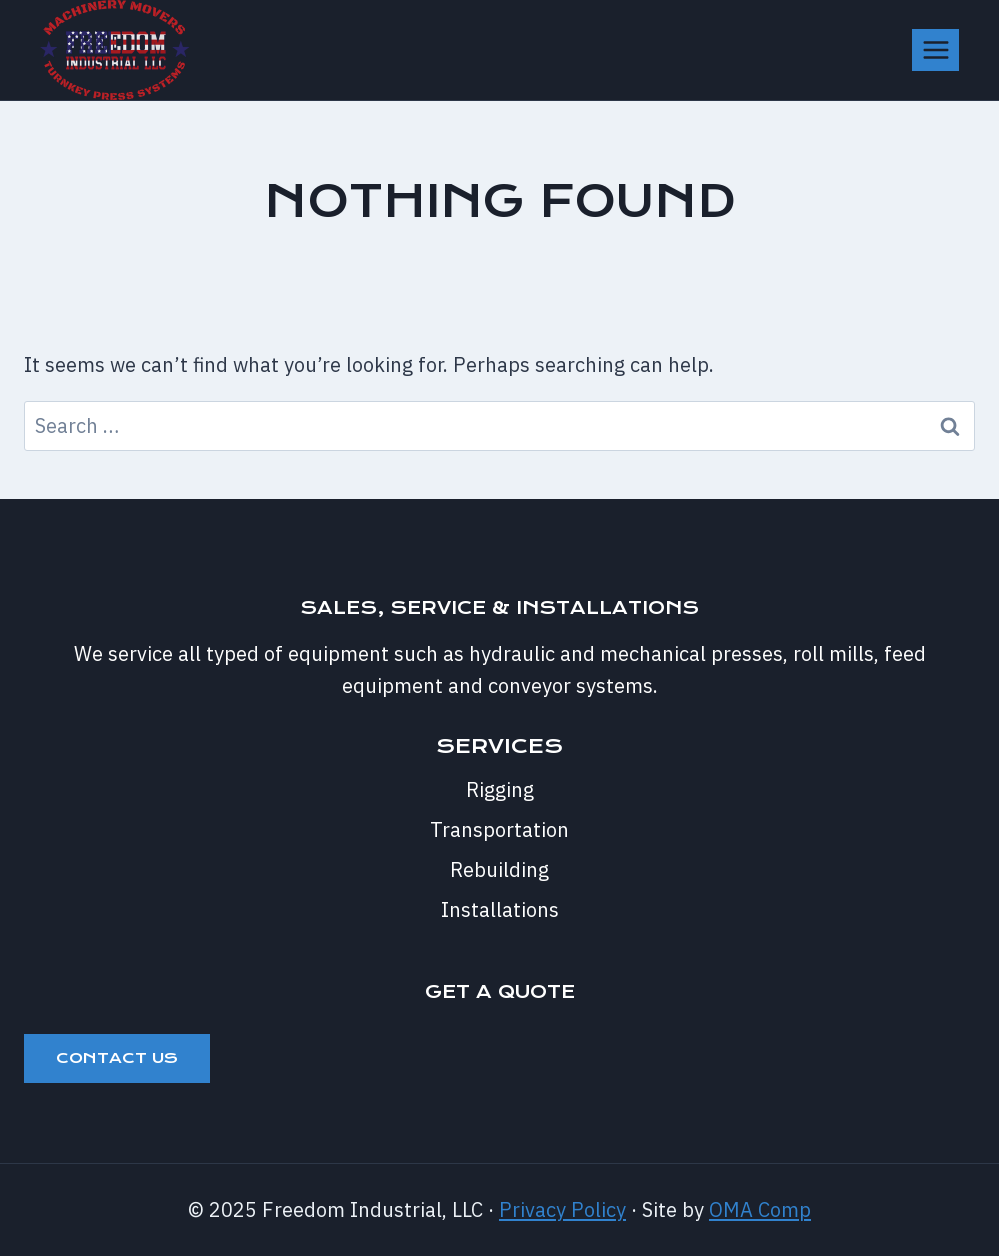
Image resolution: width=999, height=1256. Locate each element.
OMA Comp (760, 1209)
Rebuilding (499, 869)
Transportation (499, 829)
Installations (500, 909)
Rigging (500, 789)
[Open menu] (935, 49)
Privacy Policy (562, 1209)
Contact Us (117, 1058)
